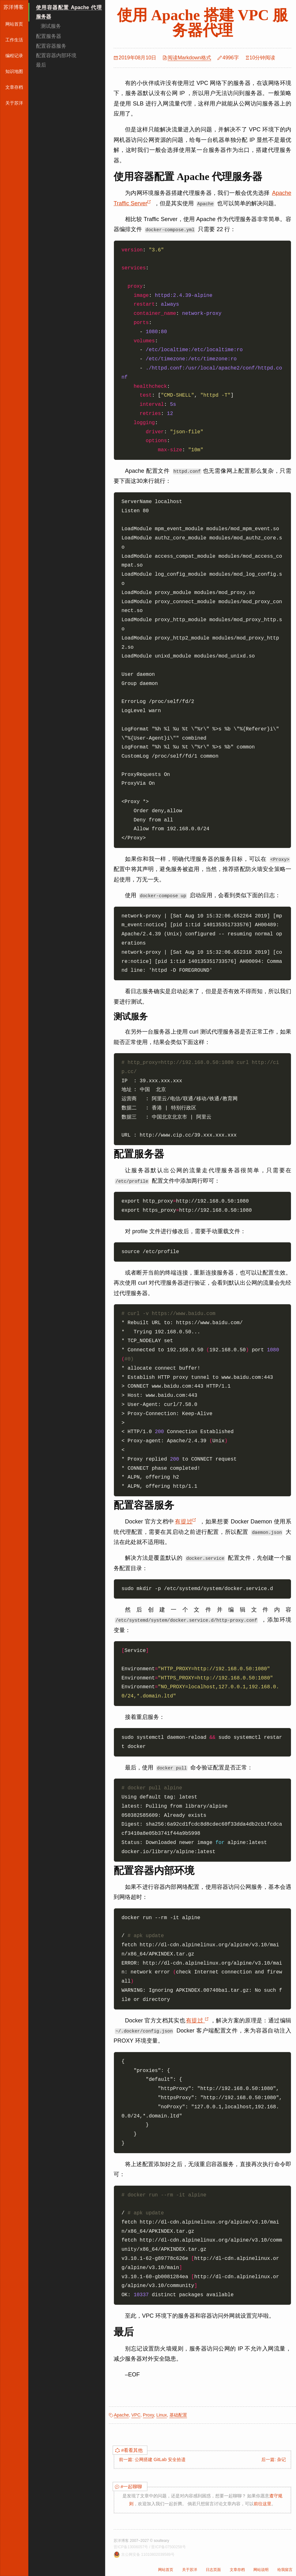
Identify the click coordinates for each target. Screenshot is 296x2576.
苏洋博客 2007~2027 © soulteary (141, 2540)
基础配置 (178, 2414)
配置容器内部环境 (56, 55)
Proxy (148, 2414)
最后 (41, 65)
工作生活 (14, 39)
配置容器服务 (51, 46)
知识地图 (14, 71)
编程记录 (14, 55)
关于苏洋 (14, 102)
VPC (135, 2414)
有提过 (186, 1521)
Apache (121, 2414)
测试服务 (51, 26)
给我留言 (285, 2569)
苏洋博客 (13, 7)
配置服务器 (48, 36)
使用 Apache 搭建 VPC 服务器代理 (202, 23)
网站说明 (261, 2569)
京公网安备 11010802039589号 (148, 2554)
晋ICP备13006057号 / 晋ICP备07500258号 (150, 2547)
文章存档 (14, 87)
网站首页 (14, 24)
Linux (161, 2414)
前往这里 (262, 2503)
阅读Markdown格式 (189, 57)
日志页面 (213, 2569)
